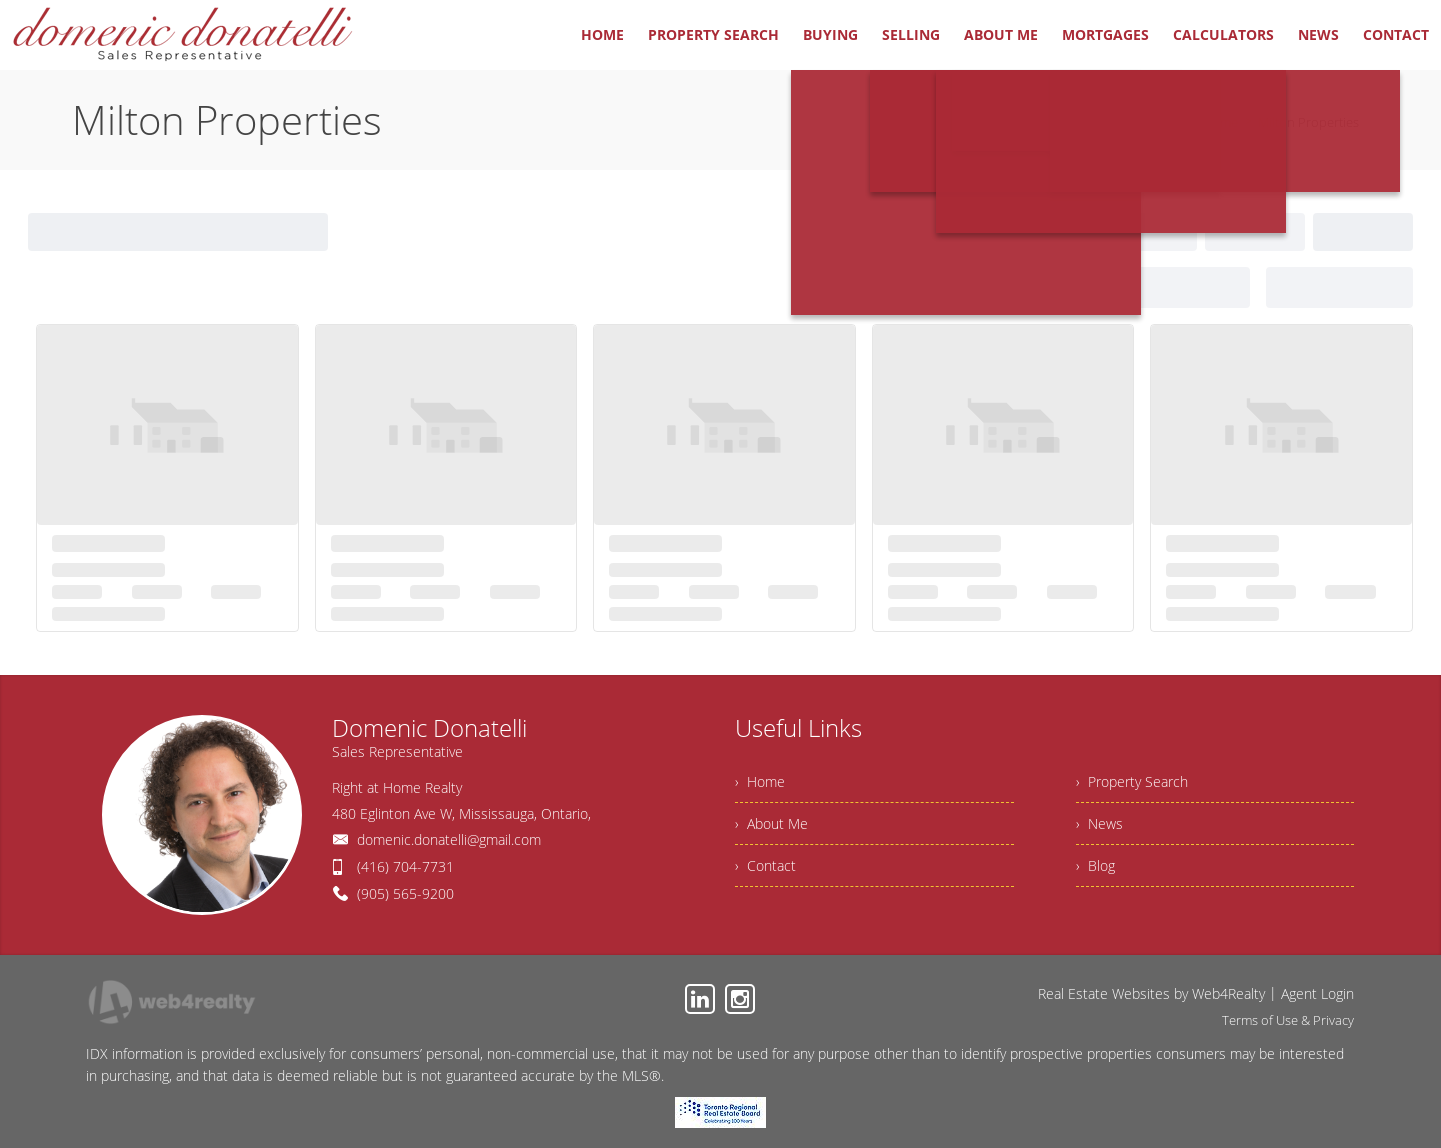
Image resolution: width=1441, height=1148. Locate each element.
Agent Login (1317, 993)
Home (1220, 122)
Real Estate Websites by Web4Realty (1151, 993)
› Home (760, 781)
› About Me (771, 823)
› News (1099, 823)
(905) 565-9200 (405, 893)
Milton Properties (1308, 122)
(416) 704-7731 (405, 866)
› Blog (1095, 865)
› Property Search (1132, 781)
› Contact (765, 865)
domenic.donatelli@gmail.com (449, 839)
